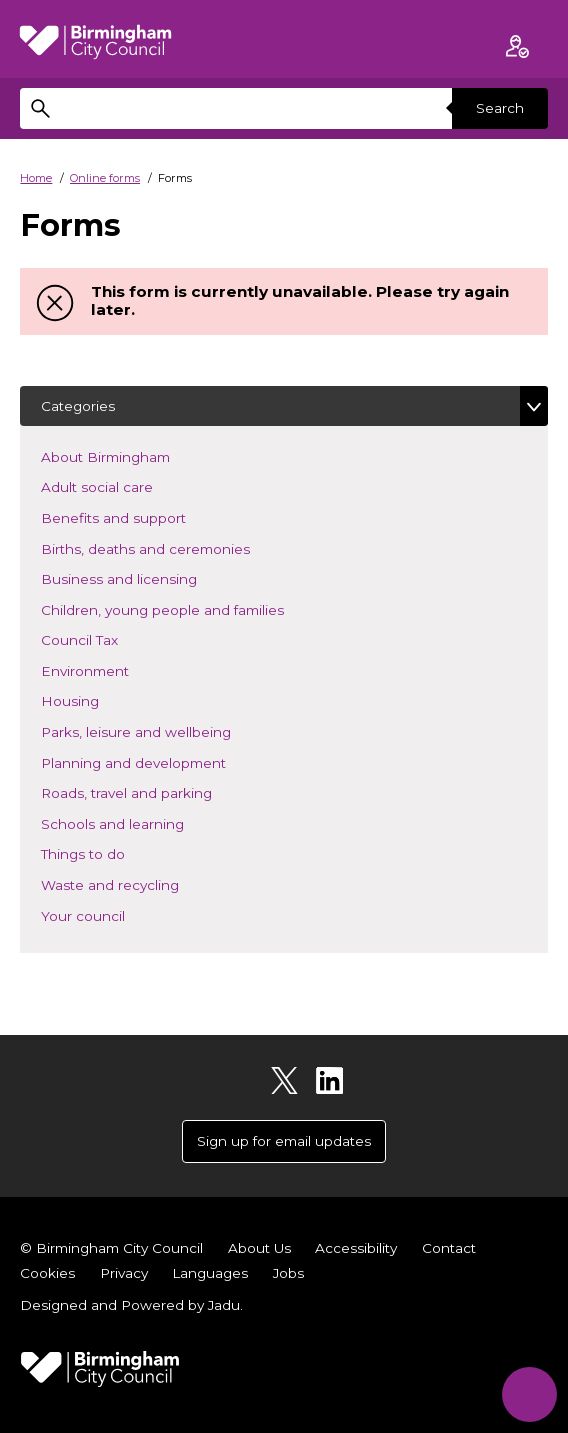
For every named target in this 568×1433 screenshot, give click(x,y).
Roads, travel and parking (156, 791)
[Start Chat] (529, 1394)
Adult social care (126, 485)
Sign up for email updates (284, 1141)
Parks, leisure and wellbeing (165, 730)
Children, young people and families (192, 608)
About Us (259, 1248)
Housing (99, 699)
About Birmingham (135, 455)
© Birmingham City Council (111, 1248)
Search (500, 108)
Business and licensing (148, 577)
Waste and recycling (139, 883)
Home (36, 178)
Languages (210, 1273)
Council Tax (109, 638)
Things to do (112, 852)
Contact (449, 1248)
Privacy (124, 1273)
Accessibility (356, 1248)
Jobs (288, 1273)
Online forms (105, 178)
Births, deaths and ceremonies (175, 547)
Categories (78, 406)
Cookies (47, 1273)
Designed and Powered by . (131, 1305)
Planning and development (163, 761)
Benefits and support (143, 516)
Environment (114, 669)
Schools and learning (142, 822)
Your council (112, 914)
